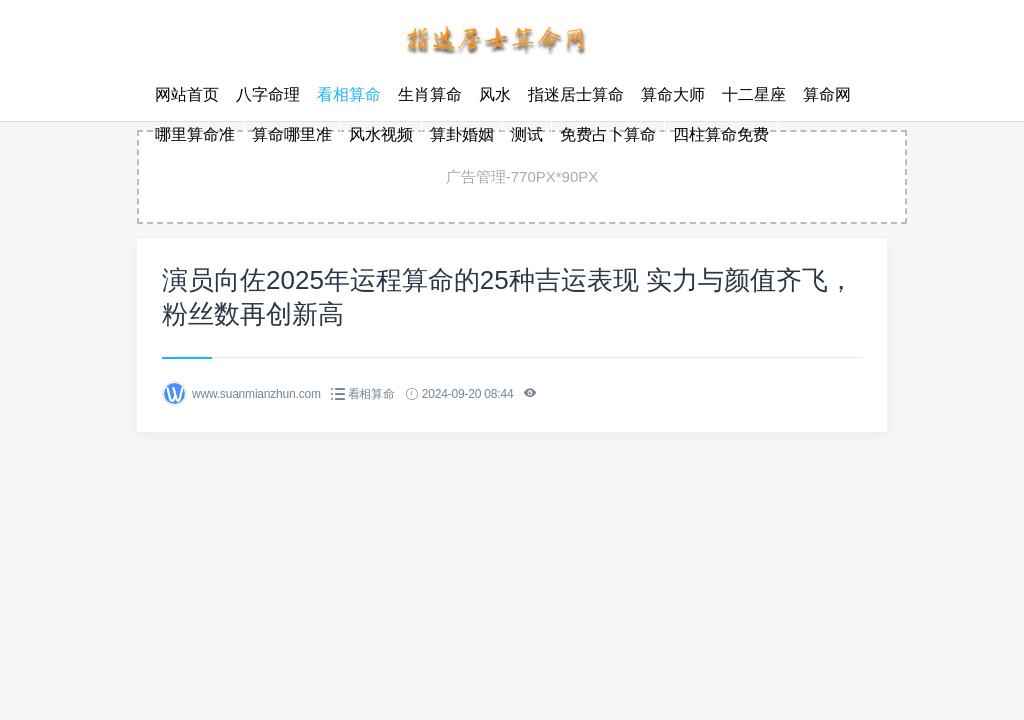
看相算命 (349, 94)
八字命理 (268, 94)
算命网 (827, 94)
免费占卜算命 (608, 134)
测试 (527, 134)
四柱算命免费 (721, 134)
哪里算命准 (195, 134)
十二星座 (754, 94)
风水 (495, 94)
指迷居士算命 (576, 94)
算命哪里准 (292, 134)
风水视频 (381, 134)
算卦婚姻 (462, 134)
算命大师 (673, 94)
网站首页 (187, 94)
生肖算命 (430, 94)
